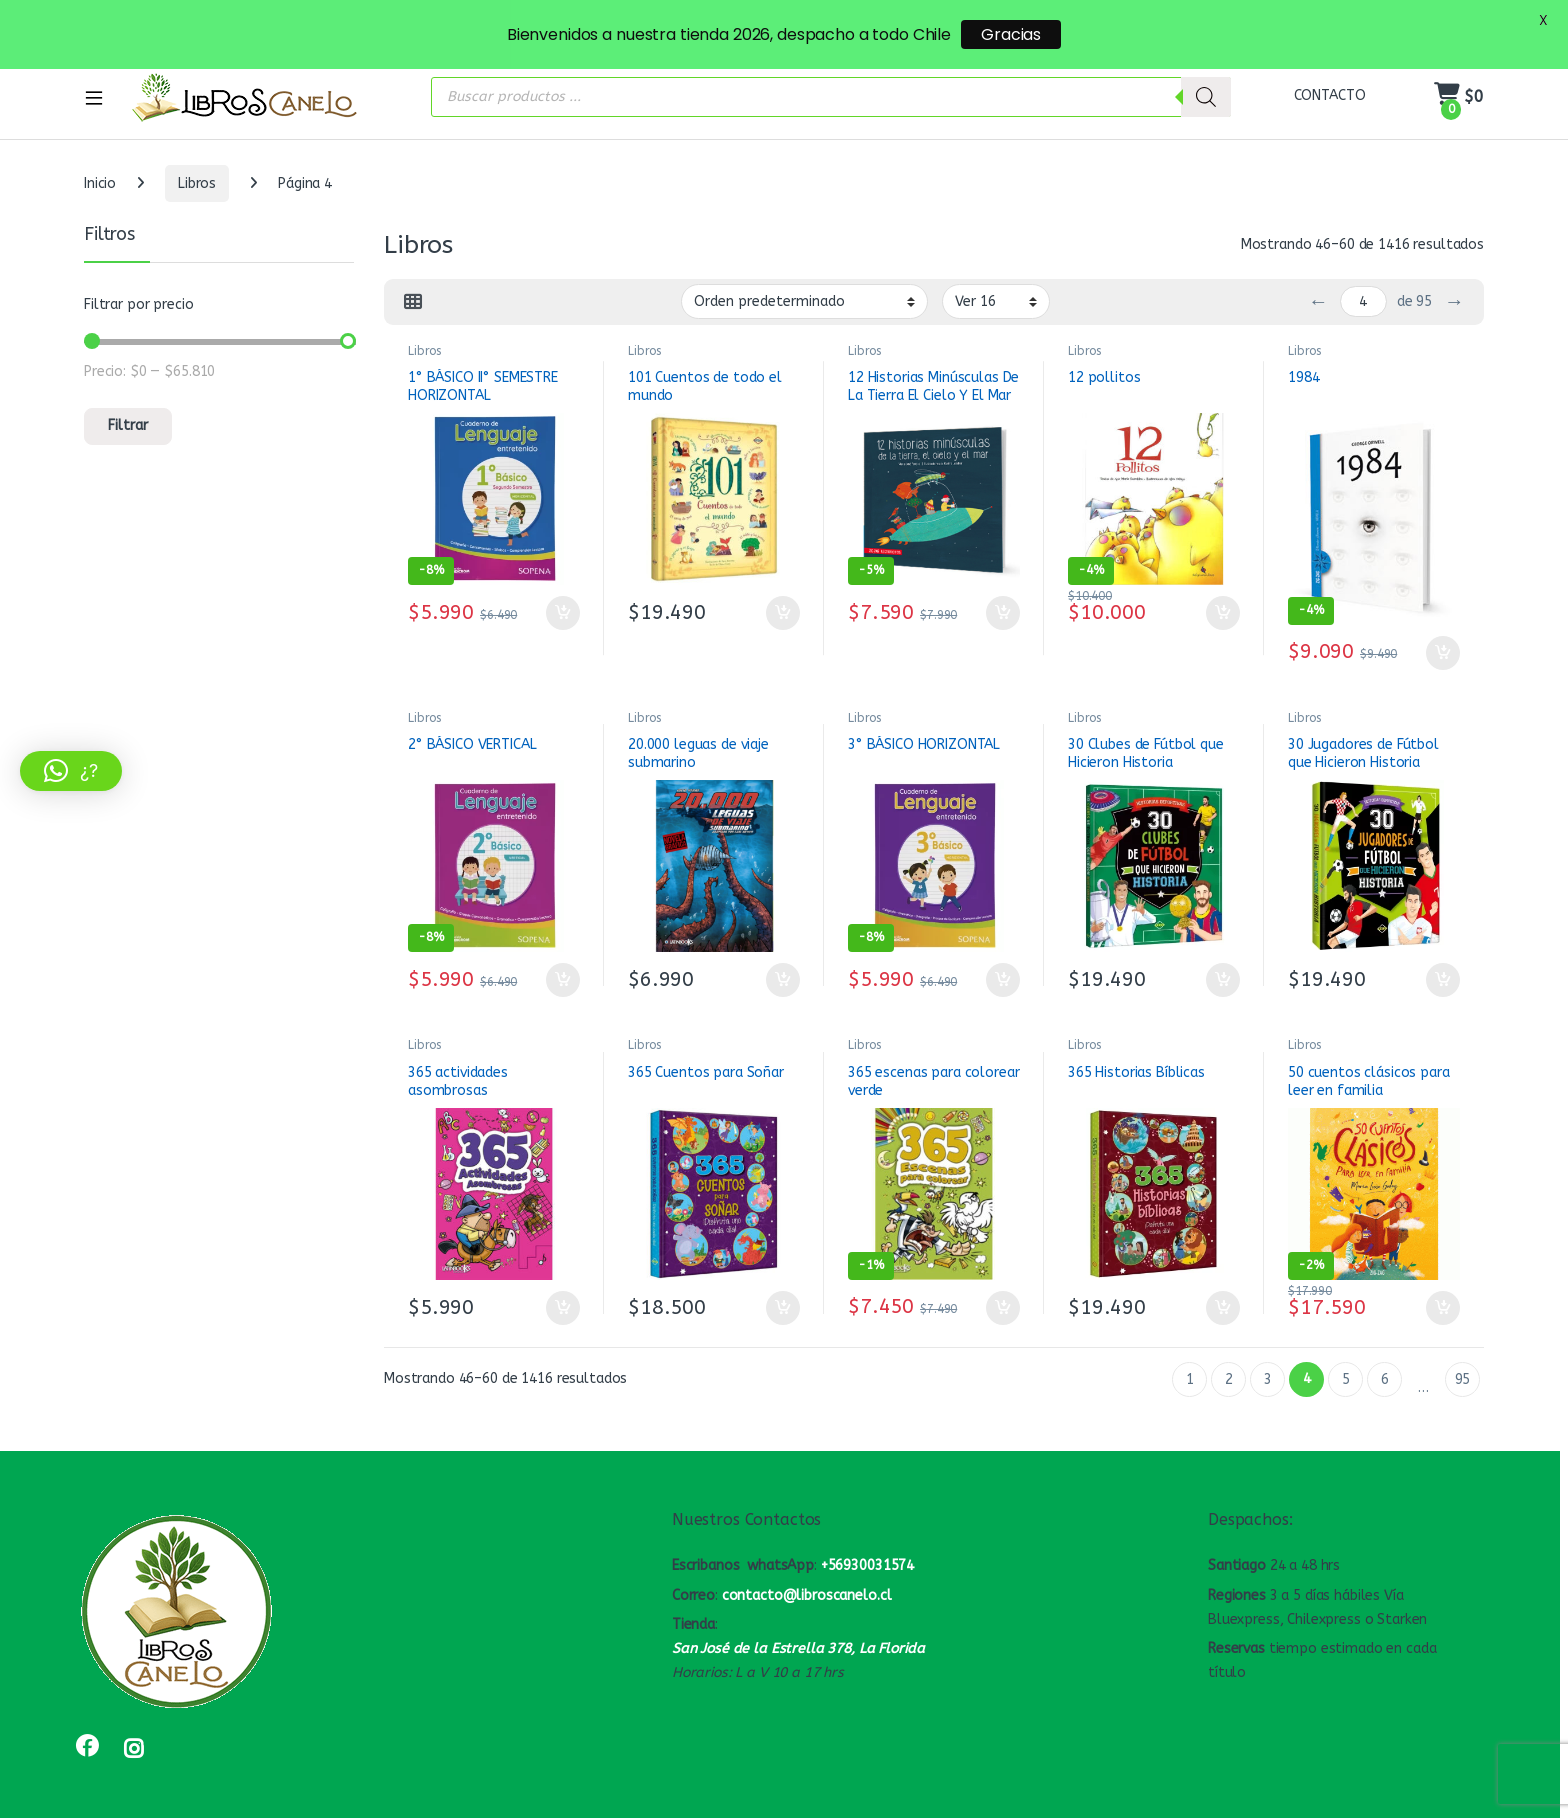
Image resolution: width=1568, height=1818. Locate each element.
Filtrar (128, 377)
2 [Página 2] (1229, 1331)
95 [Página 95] (1463, 1331)
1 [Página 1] (1190, 1331)
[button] (71, 771)
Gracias (1011, 34)
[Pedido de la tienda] (804, 253)
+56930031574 (867, 1517)
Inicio (100, 135)
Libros (197, 135)
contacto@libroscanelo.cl (807, 1547)
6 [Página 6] (1385, 1331)
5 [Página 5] (1346, 1331)
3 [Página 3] (1268, 1331)
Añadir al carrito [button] (563, 565)
